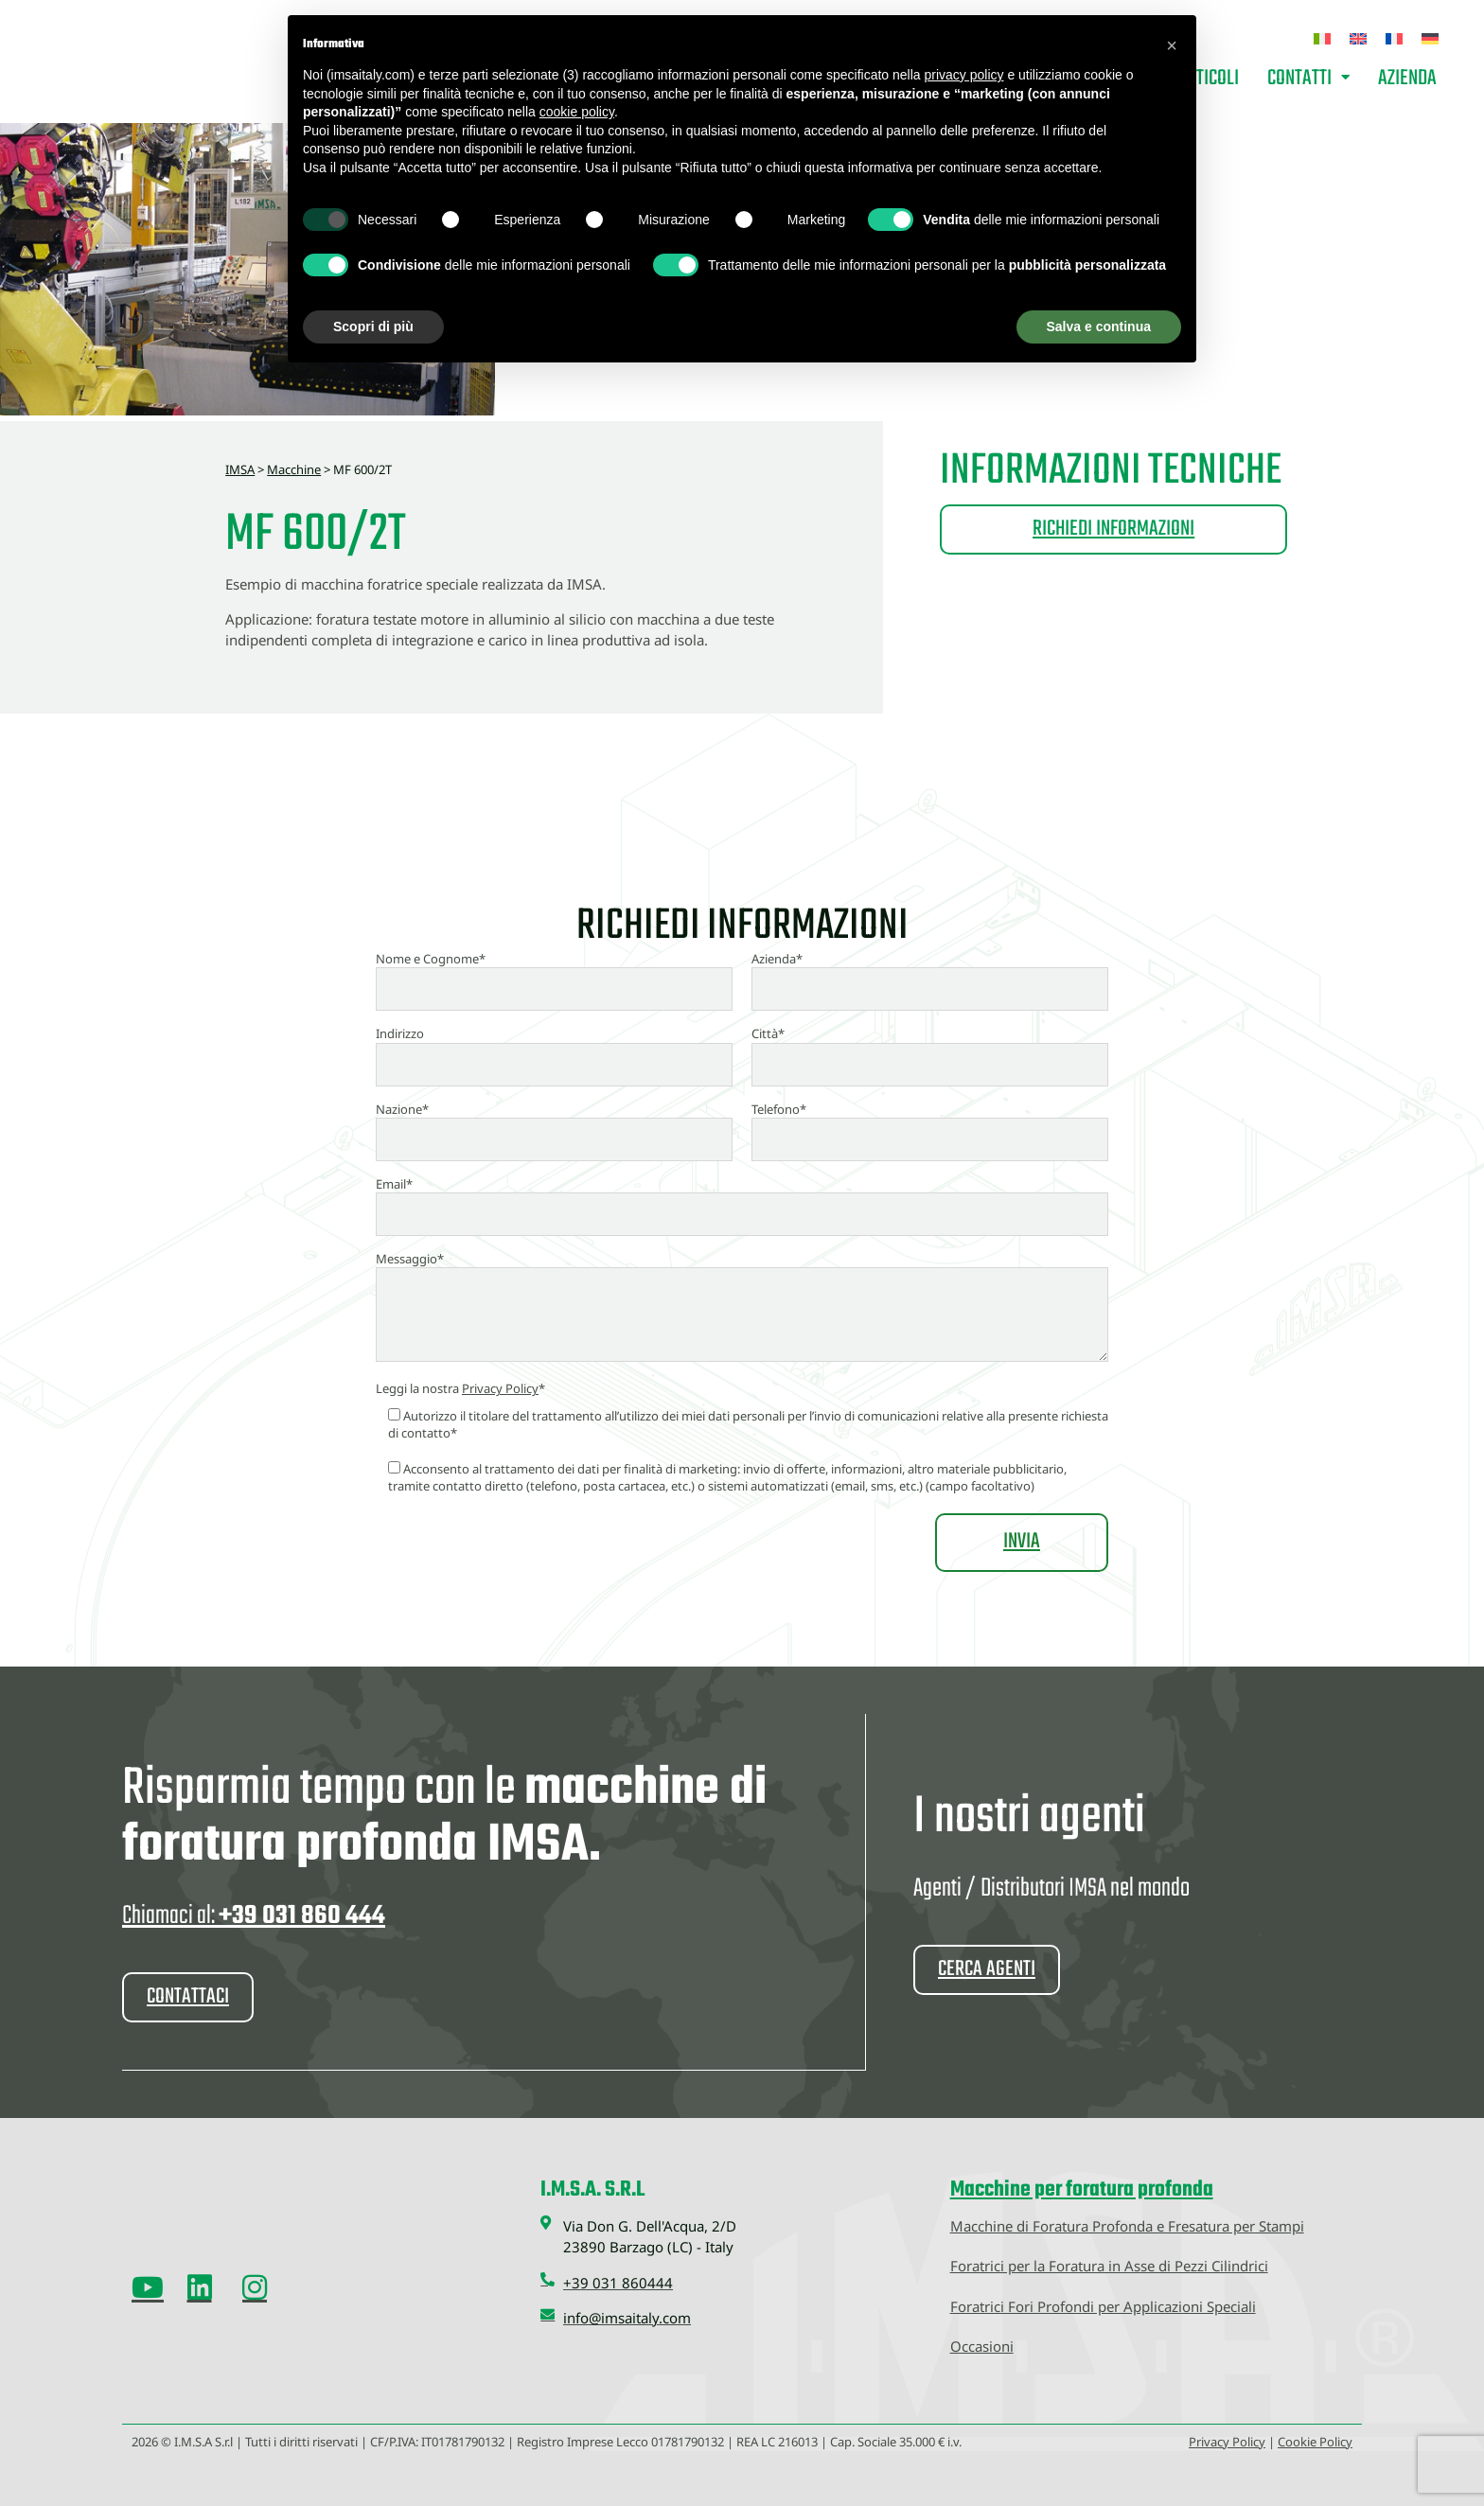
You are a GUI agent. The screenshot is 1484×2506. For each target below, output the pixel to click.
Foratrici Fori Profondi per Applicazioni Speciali (1103, 2305)
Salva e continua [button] (1099, 326)
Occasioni (982, 2345)
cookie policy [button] (576, 111)
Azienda (1407, 79)
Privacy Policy (500, 1388)
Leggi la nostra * (460, 1388)
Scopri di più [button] (373, 326)
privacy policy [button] (963, 74)
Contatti (1308, 79)
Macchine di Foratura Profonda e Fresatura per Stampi (1127, 2224)
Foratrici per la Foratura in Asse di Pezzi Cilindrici (1109, 2264)
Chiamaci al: (253, 1916)
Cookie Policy (1315, 2440)
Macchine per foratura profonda (1081, 2189)
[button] (1172, 45)
